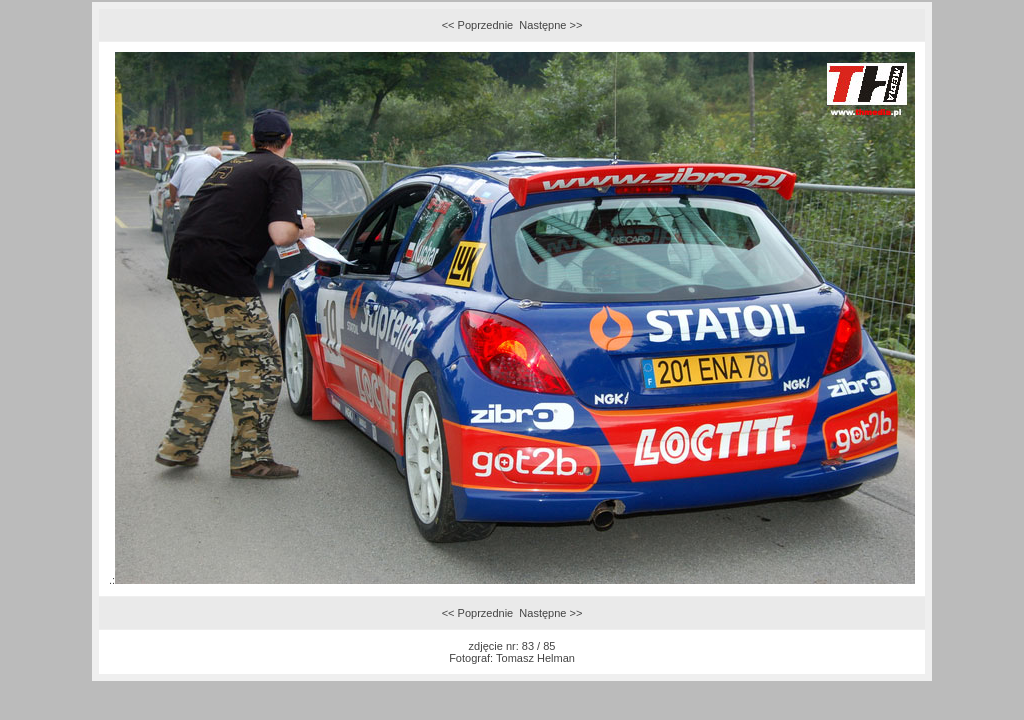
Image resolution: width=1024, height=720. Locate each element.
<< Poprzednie (478, 25)
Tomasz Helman (535, 658)
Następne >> (550, 25)
